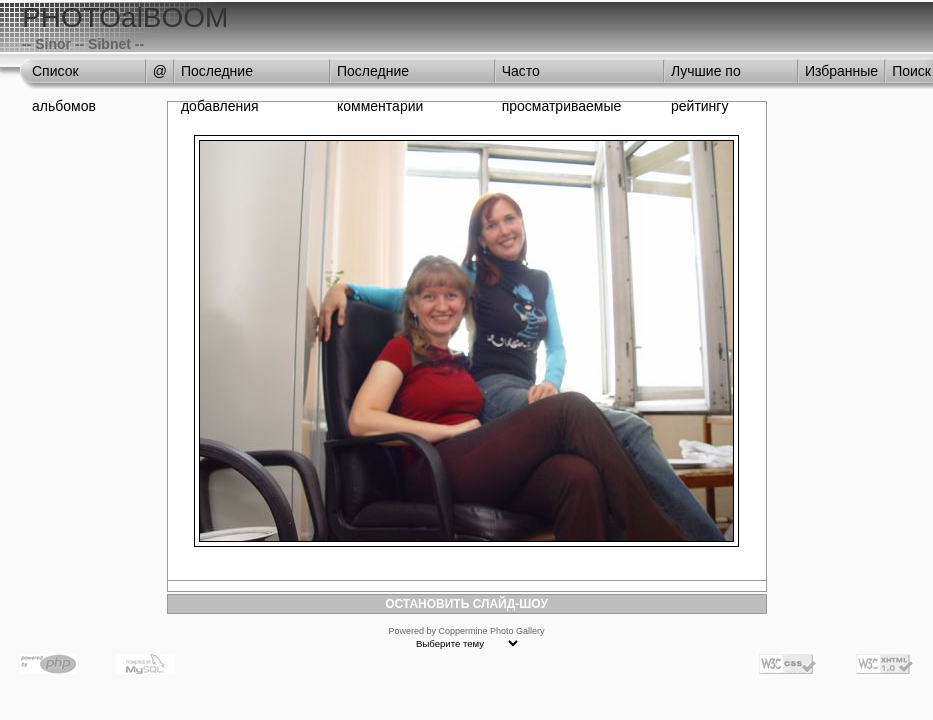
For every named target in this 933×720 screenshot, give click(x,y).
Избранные (841, 71)
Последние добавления (220, 76)
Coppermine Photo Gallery (491, 631)
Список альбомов (64, 76)
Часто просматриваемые (562, 76)
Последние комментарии (380, 76)
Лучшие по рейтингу (706, 76)
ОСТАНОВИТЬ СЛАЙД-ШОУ (466, 604)
